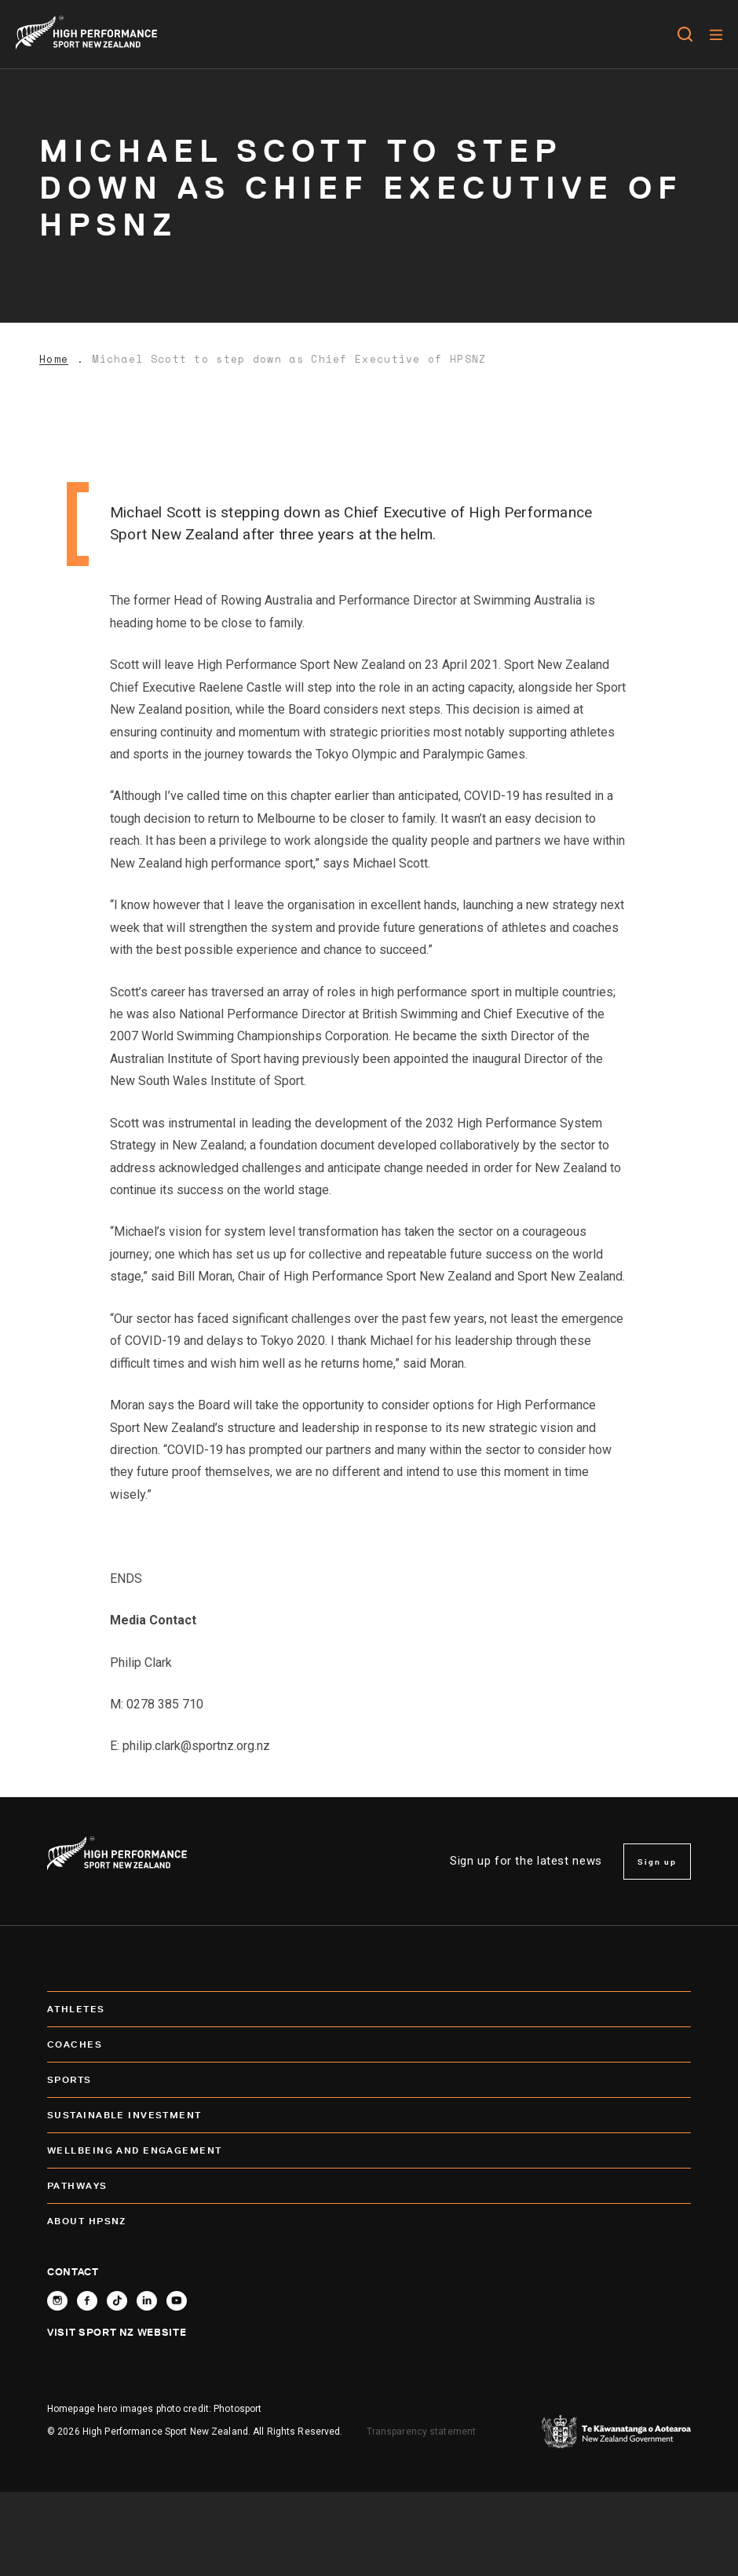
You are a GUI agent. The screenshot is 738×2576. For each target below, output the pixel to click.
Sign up (657, 1861)
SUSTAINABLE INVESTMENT (369, 2115)
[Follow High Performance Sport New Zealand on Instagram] (57, 2301)
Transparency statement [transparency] (422, 2431)
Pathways (369, 2186)
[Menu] (715, 34)
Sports (369, 2080)
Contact (73, 2271)
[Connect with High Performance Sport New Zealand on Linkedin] (147, 2301)
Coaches (369, 2044)
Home (53, 359)
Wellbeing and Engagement (369, 2150)
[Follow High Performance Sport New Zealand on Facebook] (87, 2301)
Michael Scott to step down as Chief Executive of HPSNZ (289, 359)
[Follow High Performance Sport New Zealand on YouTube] (176, 2301)
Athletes (369, 2009)
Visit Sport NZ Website (116, 2332)
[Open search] (685, 34)
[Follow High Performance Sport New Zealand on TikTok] (117, 2301)
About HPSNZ (369, 2221)
